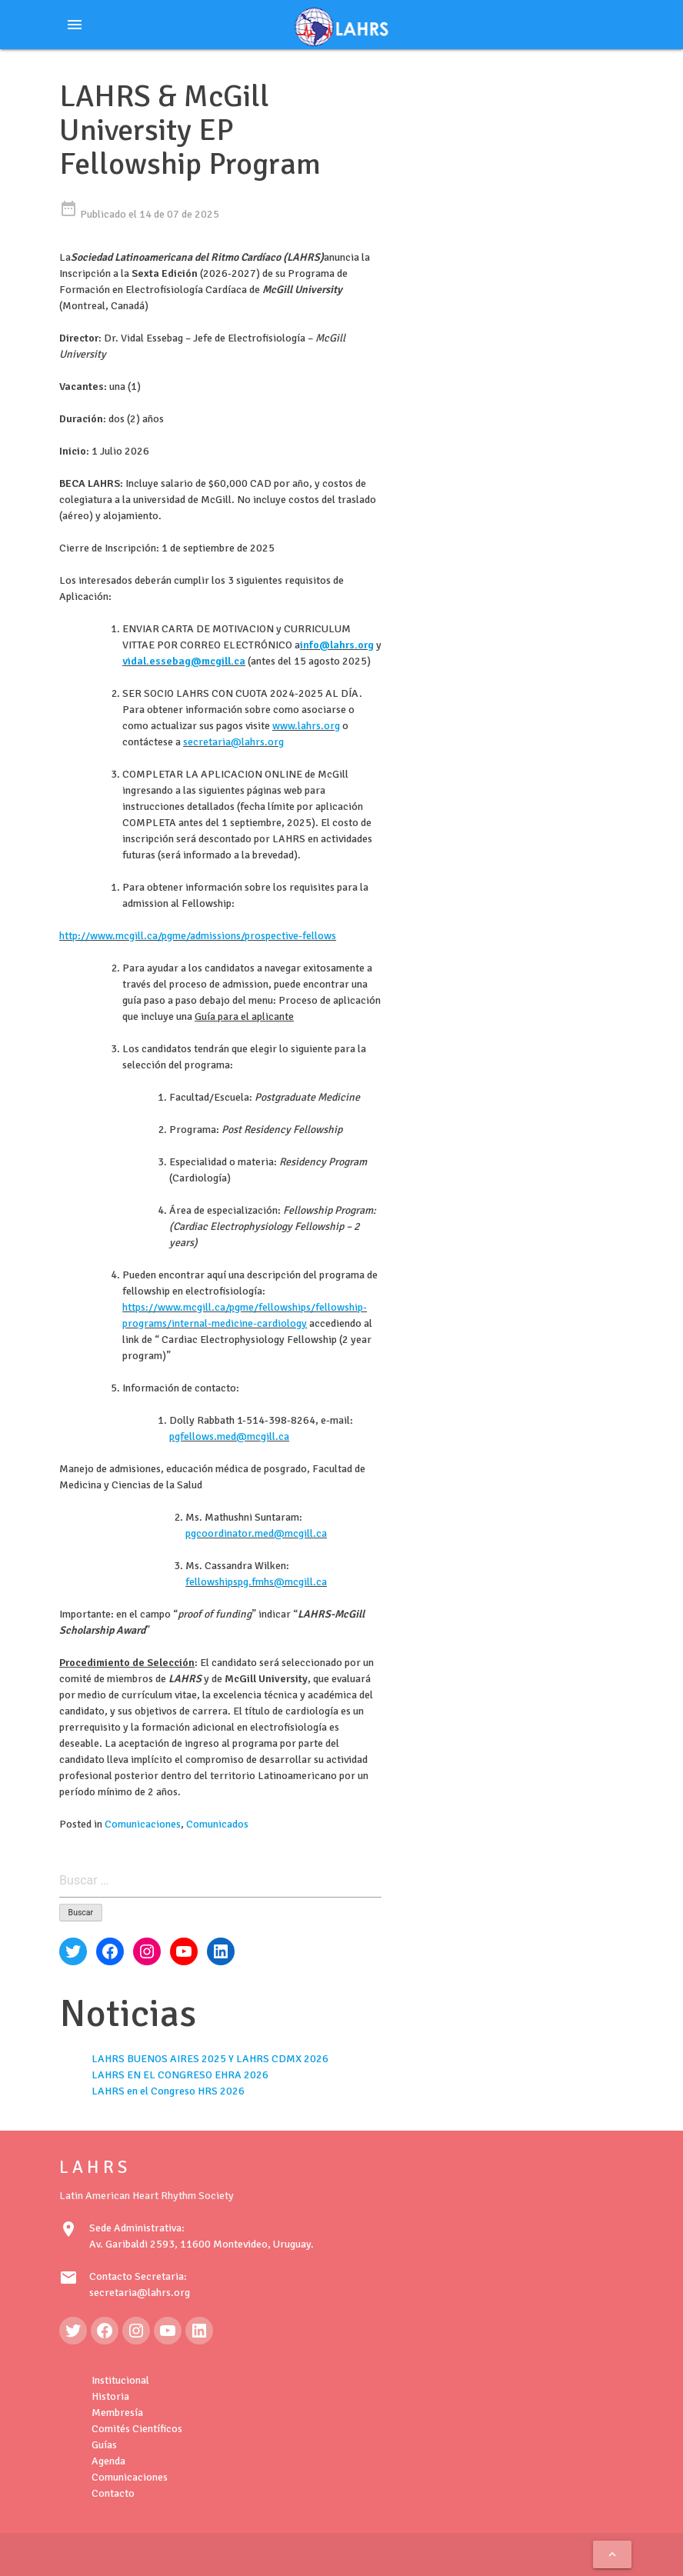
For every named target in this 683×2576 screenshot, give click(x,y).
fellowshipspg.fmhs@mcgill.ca (256, 1581)
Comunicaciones (143, 1824)
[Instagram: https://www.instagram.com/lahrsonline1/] (136, 2330)
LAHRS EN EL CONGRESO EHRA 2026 (180, 2074)
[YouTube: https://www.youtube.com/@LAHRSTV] (168, 2330)
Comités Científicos (137, 2428)
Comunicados (217, 1824)
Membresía (117, 2412)
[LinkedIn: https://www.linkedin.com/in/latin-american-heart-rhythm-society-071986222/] (199, 2330)
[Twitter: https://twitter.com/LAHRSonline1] (73, 2330)
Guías (104, 2444)
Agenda (108, 2461)
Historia (110, 2396)
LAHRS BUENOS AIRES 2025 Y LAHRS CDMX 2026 (210, 2058)
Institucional (120, 2380)
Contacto (113, 2493)
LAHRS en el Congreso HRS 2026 (168, 2091)
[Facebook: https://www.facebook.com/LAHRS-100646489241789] (104, 2330)
